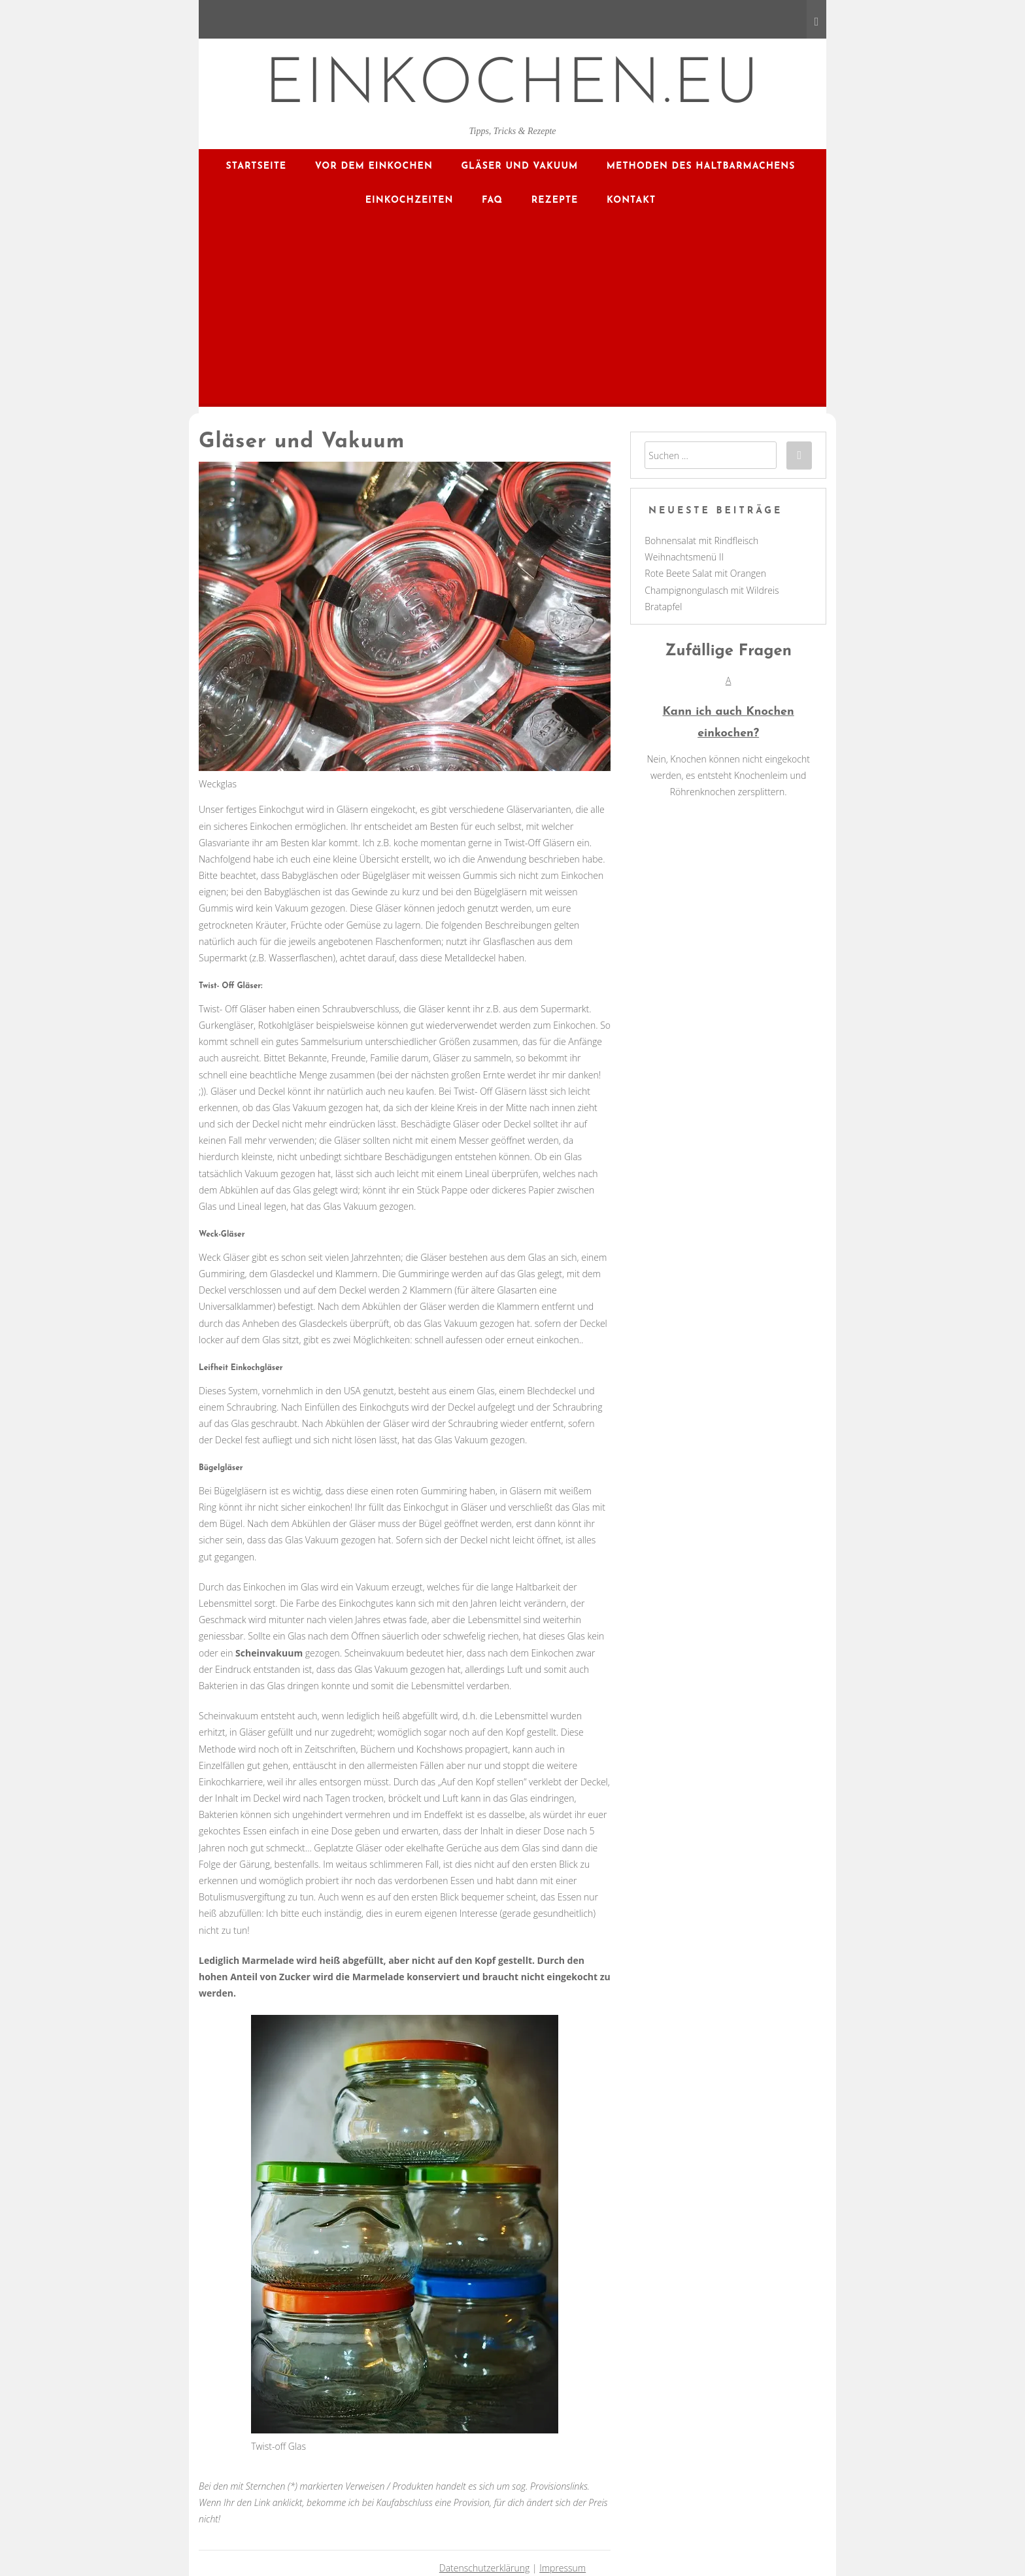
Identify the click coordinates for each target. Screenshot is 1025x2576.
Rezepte (555, 200)
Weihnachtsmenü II (684, 557)
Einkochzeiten (409, 200)
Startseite (256, 166)
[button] (728, 708)
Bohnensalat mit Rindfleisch (701, 540)
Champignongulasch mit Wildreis (712, 590)
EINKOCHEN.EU (513, 86)
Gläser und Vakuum (519, 166)
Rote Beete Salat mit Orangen (705, 573)
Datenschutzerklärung (484, 2568)
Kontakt (631, 200)
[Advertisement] (512, 315)
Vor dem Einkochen (374, 166)
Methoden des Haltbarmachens (701, 166)
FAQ (492, 200)
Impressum (562, 2568)
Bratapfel (663, 606)
